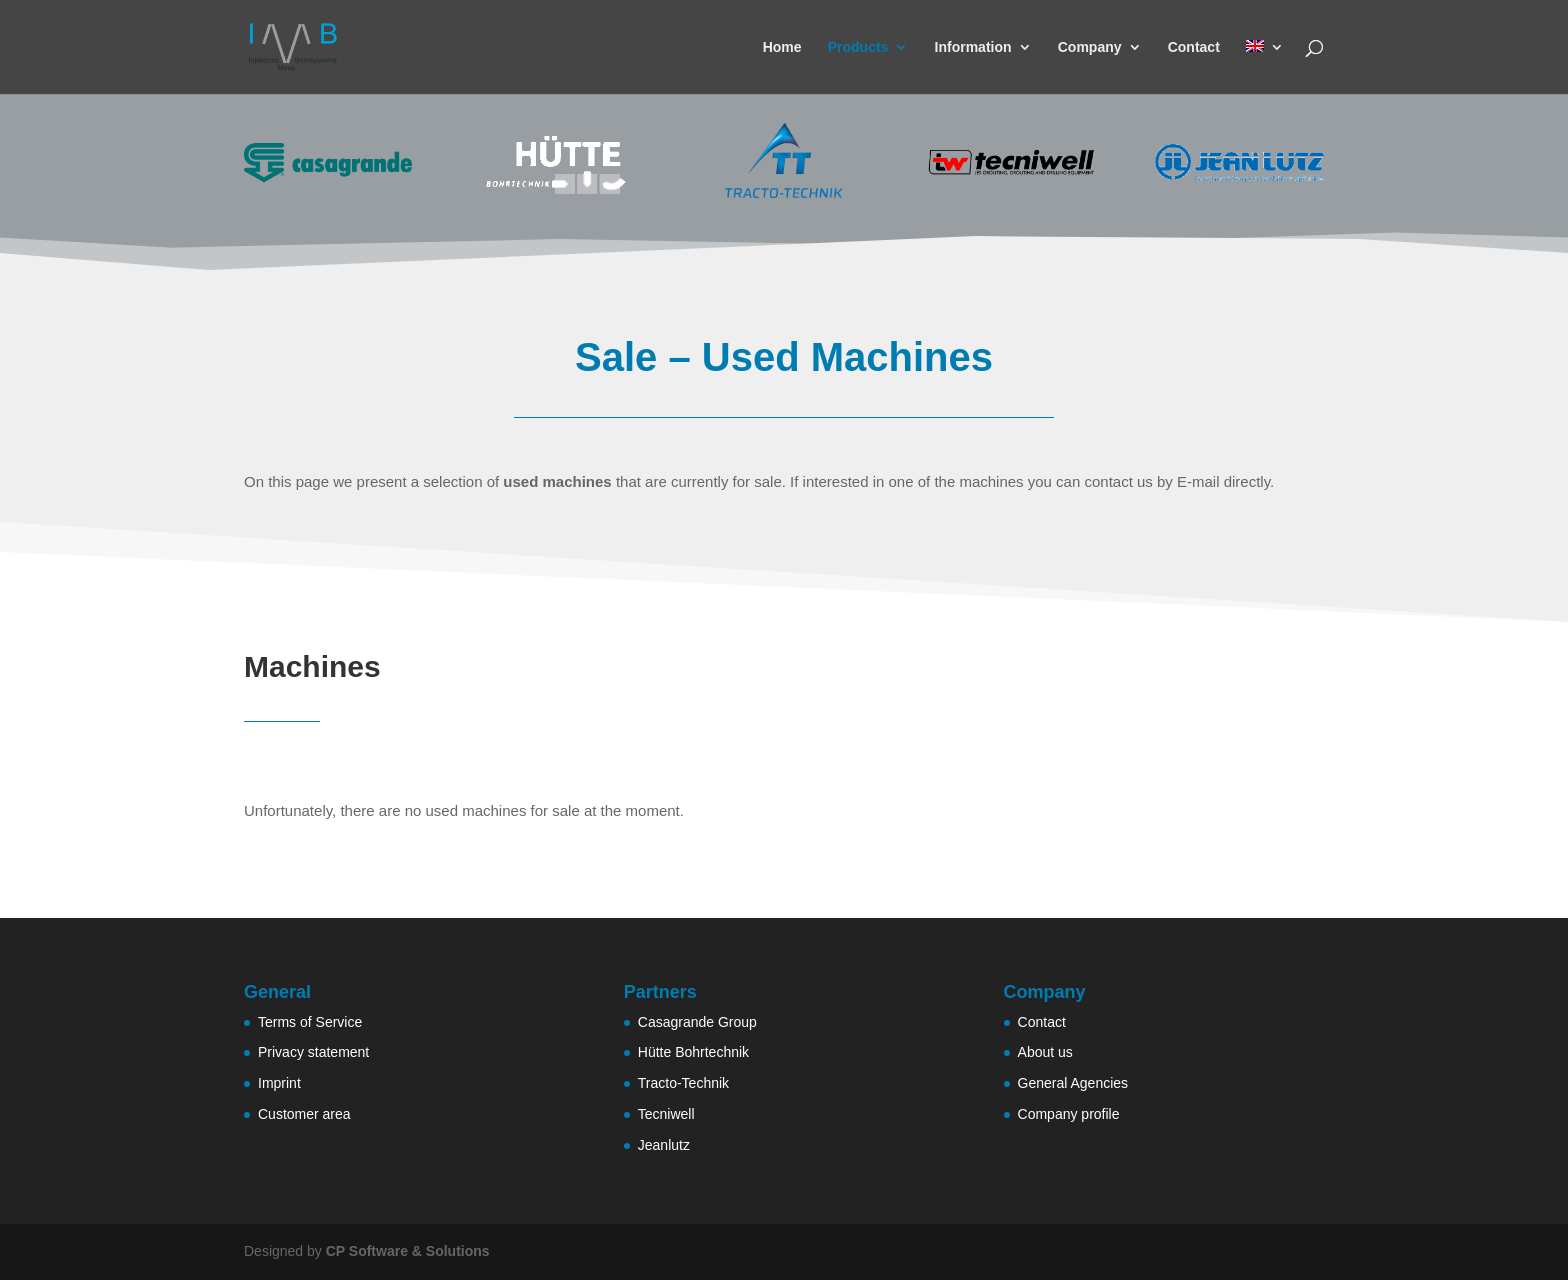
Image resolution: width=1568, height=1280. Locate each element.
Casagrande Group (697, 1022)
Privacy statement (313, 1052)
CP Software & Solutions (408, 1251)
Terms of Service (310, 1022)
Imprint (279, 1083)
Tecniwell (666, 1114)
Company (1090, 47)
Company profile (1069, 1114)
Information (973, 47)
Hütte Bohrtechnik (693, 1052)
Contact (1194, 47)
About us (1045, 1052)
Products (858, 47)
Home (782, 47)
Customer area (304, 1114)
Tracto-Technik (683, 1083)
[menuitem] (1265, 67)
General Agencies (1073, 1083)
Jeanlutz (664, 1145)
